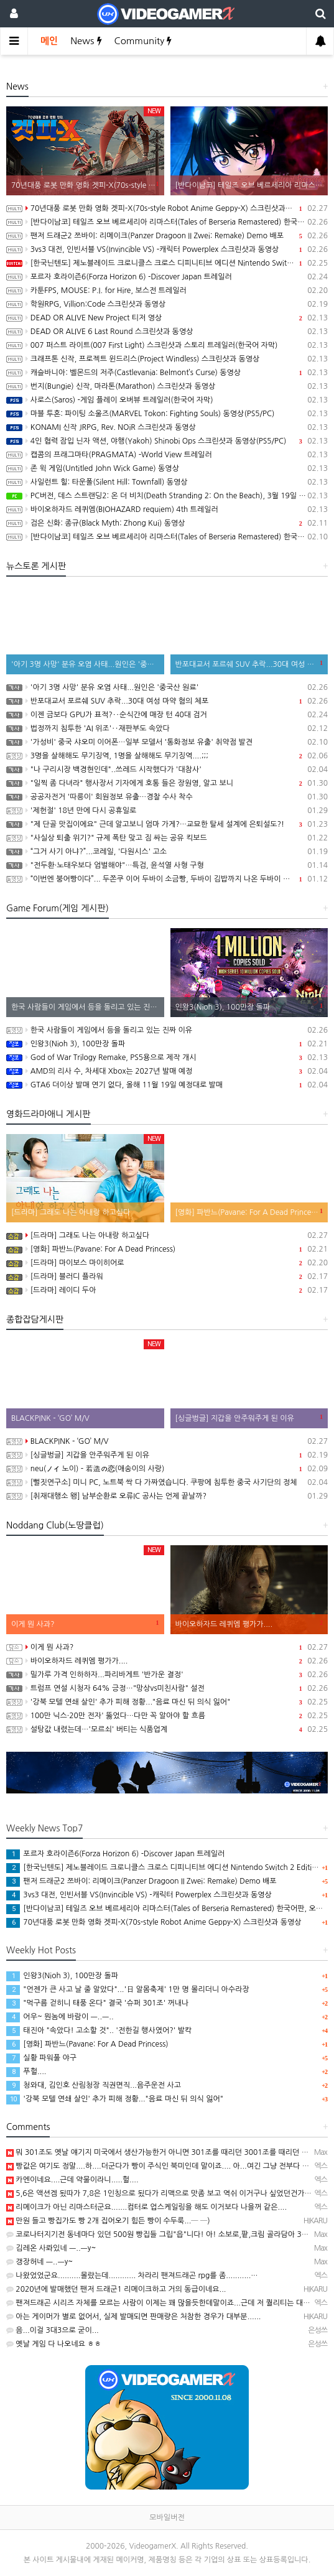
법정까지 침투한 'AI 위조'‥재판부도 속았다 (167, 728)
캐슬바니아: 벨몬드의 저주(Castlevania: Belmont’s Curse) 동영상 (167, 372)
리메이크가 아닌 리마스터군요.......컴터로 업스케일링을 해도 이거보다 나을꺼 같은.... (146, 2207)
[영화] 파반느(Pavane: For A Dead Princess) (167, 1249)
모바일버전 (166, 2517)
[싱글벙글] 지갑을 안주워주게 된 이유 (167, 1455)
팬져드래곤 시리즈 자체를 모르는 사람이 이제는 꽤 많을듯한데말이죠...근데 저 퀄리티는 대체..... (164, 2303)
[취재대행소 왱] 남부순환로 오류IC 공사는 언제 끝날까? (167, 1496)
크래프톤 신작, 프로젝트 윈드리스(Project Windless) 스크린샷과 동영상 (167, 359)
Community (143, 40)
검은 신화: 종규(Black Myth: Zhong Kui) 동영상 (167, 523)
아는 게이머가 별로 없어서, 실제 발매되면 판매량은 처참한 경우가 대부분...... (133, 2316)
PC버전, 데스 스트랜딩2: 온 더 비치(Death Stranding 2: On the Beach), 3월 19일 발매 (167, 496)
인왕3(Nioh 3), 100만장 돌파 (167, 1044)
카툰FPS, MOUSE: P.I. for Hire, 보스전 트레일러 (167, 290)
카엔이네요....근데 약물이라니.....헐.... (72, 2179)
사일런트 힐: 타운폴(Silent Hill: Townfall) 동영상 (167, 482)
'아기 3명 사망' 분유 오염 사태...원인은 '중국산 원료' (167, 687)
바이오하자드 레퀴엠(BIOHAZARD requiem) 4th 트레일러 (167, 509)
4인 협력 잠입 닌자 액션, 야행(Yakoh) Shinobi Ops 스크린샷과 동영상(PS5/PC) (167, 441)
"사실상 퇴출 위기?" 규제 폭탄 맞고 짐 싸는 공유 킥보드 (167, 838)
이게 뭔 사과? (167, 1647)
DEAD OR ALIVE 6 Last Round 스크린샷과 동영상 (167, 331)
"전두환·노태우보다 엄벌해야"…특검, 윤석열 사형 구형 (167, 865)
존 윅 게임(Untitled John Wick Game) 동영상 (167, 468)
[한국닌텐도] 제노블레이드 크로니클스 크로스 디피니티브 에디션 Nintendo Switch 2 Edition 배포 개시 (167, 263)
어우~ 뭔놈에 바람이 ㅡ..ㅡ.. (60, 2016)
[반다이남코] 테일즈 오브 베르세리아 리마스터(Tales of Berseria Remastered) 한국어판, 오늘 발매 (167, 222)
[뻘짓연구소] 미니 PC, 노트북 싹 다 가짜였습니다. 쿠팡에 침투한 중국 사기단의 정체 (167, 1482)
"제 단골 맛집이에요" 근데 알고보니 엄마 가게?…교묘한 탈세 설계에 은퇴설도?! (167, 824)
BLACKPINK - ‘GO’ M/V (167, 1441)
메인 (49, 40)
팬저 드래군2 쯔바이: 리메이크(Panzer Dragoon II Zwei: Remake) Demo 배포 (167, 236)
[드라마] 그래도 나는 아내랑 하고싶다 (167, 1235)
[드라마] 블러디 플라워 (167, 1276)
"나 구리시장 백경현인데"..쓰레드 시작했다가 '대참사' (167, 769)
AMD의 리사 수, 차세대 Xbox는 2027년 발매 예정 (167, 1071)
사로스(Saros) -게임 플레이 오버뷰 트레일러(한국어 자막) (167, 400)
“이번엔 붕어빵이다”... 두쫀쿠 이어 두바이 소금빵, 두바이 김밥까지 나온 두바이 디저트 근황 (167, 879)
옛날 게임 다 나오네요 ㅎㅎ (53, 2344)
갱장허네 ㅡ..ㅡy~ (39, 2262)
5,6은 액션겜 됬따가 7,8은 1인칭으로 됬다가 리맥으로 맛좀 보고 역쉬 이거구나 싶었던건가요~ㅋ (164, 2193)
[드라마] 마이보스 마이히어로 (167, 1263)
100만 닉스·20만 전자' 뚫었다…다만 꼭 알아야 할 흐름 (167, 1716)
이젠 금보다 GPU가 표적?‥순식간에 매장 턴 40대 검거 (167, 715)
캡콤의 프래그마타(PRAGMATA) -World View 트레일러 (167, 455)
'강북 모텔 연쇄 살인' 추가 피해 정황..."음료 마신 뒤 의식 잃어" (167, 1702)
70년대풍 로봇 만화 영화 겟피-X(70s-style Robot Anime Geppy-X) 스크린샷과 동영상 (167, 208)
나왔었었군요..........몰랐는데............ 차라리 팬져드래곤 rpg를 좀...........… (132, 2275)
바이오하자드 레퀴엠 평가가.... (167, 1661)
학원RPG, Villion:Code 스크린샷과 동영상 (167, 304)
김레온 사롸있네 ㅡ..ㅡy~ (51, 2248)
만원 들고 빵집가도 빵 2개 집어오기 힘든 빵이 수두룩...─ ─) (108, 2221)
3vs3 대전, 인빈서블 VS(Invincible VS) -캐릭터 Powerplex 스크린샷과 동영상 (167, 249)
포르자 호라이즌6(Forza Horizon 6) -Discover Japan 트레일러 (167, 277)
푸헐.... (26, 2071)
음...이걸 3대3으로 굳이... (52, 2330)
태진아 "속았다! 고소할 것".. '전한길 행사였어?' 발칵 (99, 2030)
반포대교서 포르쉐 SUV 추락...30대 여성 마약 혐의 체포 (167, 701)
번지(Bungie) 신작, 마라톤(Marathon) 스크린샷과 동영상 (167, 386)
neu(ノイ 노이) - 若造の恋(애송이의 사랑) (167, 1469)
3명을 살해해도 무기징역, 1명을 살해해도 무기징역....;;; (167, 756)
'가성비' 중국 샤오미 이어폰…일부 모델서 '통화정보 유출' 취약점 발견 (167, 742)
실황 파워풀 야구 (41, 2058)
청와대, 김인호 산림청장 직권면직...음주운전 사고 (93, 2085)
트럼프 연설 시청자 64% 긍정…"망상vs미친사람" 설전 (167, 1688)
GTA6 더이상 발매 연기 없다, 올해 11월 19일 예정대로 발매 (167, 1085)
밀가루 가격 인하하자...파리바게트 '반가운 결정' (167, 1674)
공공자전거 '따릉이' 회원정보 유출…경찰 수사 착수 (167, 797)
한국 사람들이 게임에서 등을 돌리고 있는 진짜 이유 (167, 1030)
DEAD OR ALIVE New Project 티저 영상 (167, 318)
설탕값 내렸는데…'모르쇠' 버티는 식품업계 (167, 1729)
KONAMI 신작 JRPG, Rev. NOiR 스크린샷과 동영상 (167, 427)
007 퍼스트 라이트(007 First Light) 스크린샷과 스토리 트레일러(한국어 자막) (167, 345)
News (85, 40)
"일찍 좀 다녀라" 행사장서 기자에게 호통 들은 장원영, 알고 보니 (167, 783)
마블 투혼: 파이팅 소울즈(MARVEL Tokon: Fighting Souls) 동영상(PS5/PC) (167, 414)
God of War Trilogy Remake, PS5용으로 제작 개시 (167, 1057)
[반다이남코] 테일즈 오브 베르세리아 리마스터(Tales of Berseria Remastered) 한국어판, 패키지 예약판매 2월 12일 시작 (167, 537)
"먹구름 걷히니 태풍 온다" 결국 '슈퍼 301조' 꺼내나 (97, 2003)
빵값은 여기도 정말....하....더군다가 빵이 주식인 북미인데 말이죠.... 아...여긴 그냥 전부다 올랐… (164, 2166)
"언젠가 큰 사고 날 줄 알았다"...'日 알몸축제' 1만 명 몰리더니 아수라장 (127, 1989)
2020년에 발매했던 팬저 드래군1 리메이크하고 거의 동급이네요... (116, 2289)
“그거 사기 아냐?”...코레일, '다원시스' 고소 (167, 851)
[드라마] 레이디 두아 (167, 1290)
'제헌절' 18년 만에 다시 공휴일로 (167, 810)
